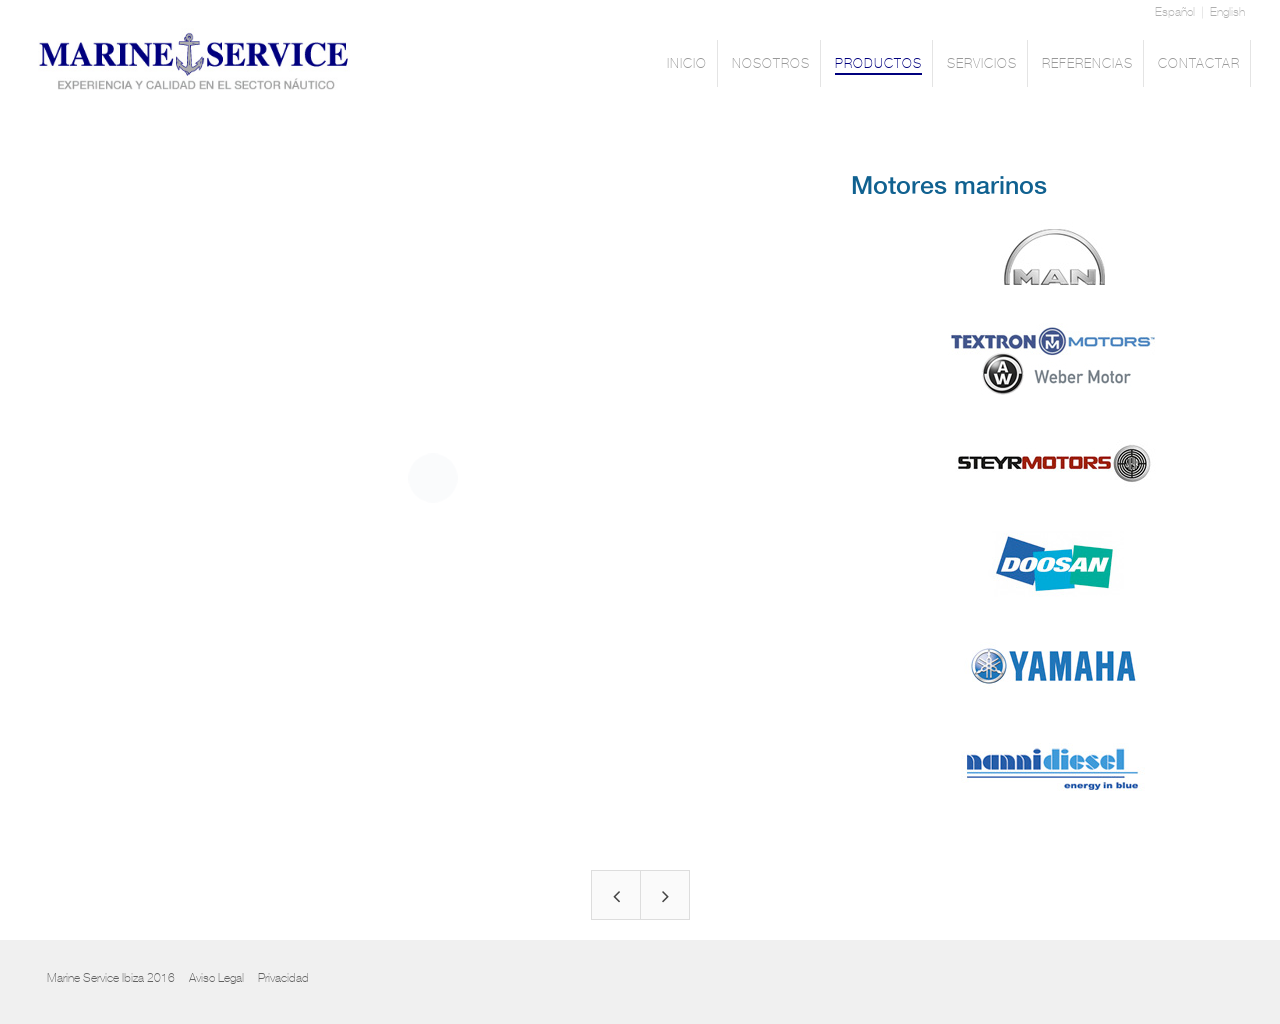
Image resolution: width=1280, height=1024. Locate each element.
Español (1175, 12)
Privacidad (283, 978)
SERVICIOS (982, 65)
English (1227, 12)
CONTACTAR (1199, 65)
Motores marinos (949, 186)
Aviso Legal (216, 978)
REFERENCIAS (1087, 65)
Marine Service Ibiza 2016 (111, 978)
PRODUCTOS (878, 65)
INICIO (687, 65)
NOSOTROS (771, 65)
